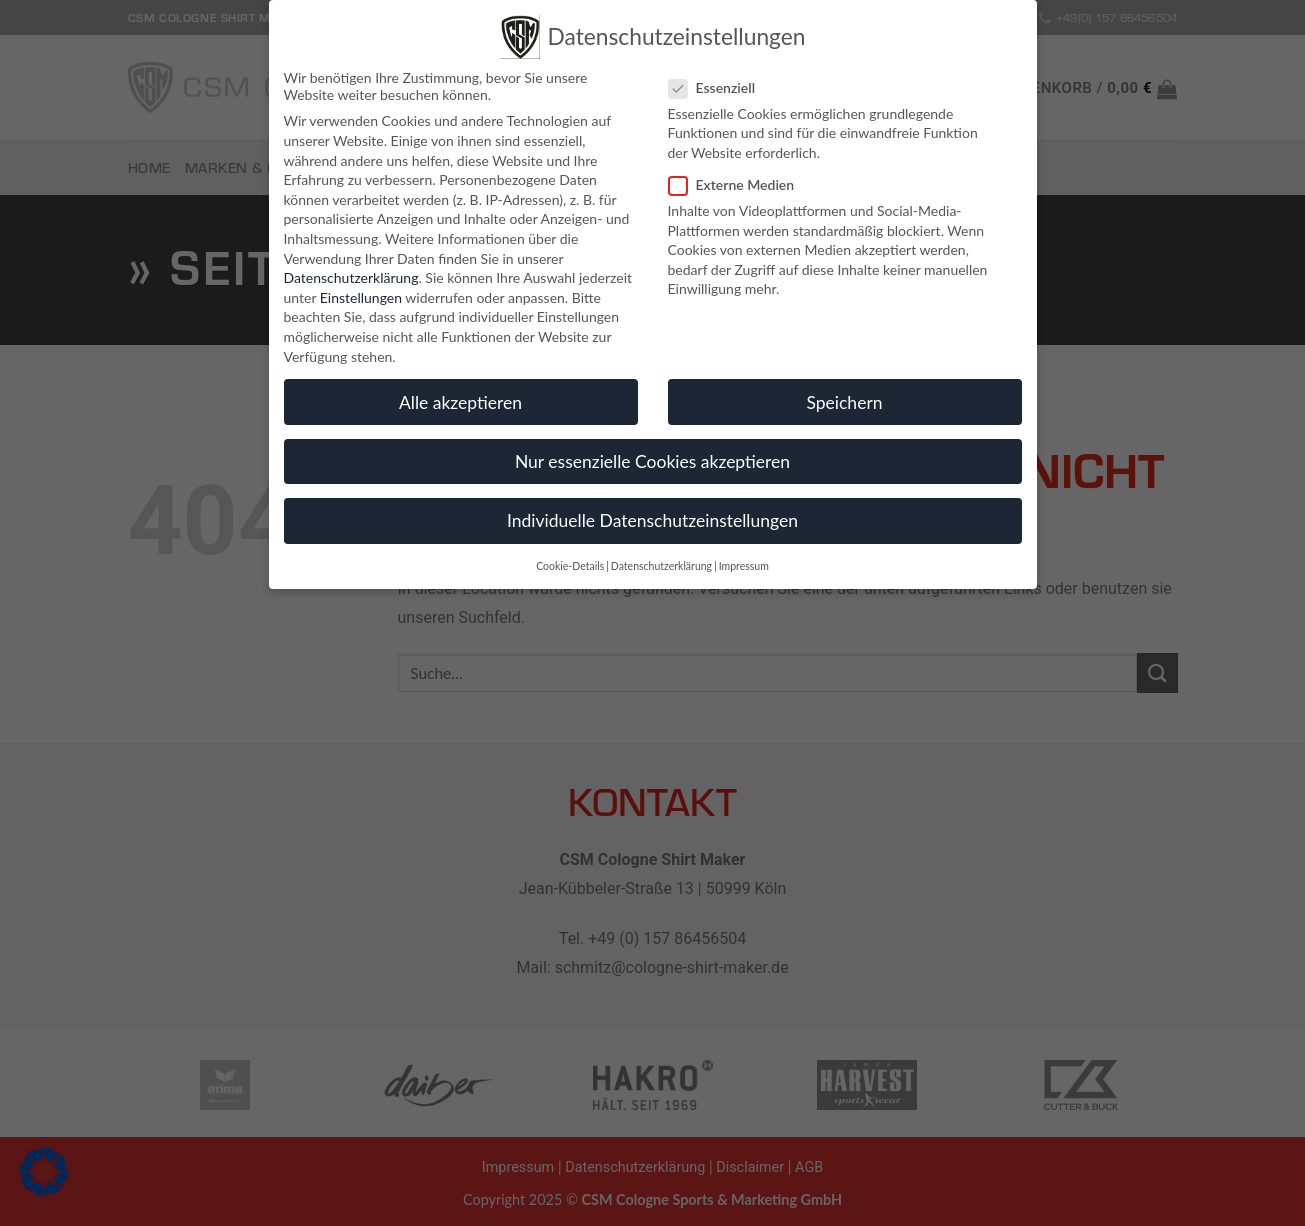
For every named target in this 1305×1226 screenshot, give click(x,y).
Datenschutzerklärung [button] (661, 560)
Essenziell (720, 81)
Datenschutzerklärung (351, 271)
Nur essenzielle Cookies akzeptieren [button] (652, 455)
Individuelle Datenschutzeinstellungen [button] (652, 514)
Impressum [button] (744, 560)
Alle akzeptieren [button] (460, 396)
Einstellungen (361, 291)
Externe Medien (740, 178)
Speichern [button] (844, 396)
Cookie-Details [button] (570, 560)
